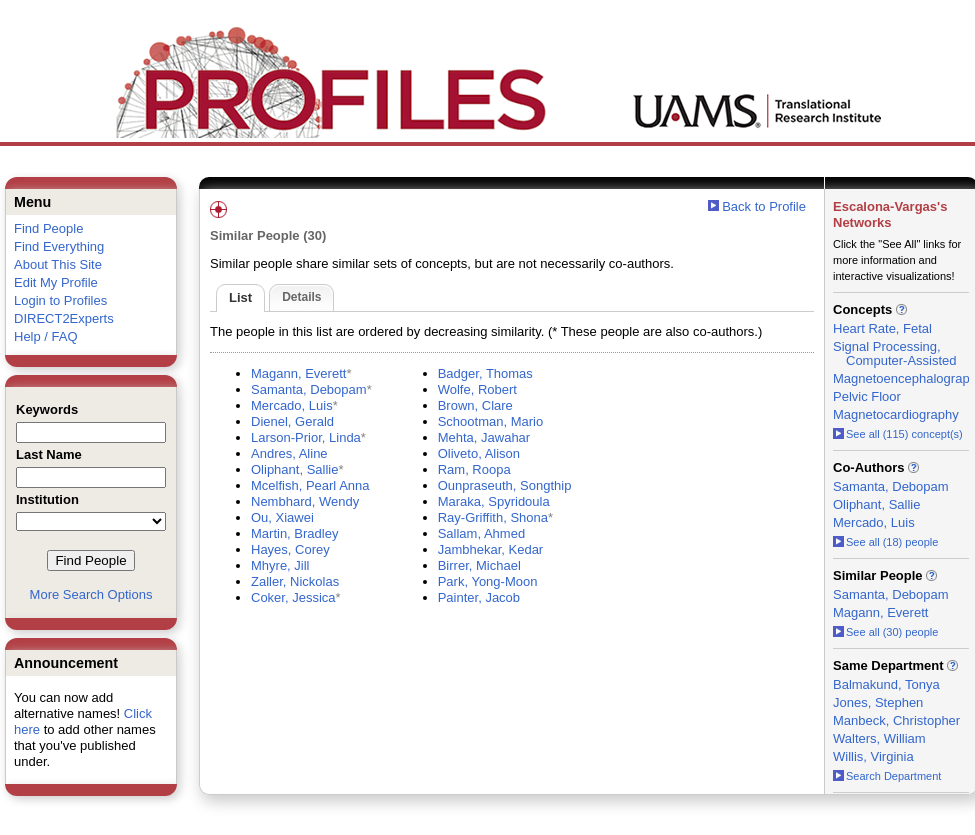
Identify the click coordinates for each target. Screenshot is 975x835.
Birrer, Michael (479, 565)
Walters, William (879, 738)
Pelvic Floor (867, 396)
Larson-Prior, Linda (306, 437)
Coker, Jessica (293, 597)
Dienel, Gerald (292, 421)
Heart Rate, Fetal (882, 328)
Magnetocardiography (896, 414)
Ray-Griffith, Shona (493, 517)
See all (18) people (885, 542)
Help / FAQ (46, 336)
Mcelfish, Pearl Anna (310, 485)
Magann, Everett (298, 373)
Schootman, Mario (491, 421)
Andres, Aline (289, 453)
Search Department (887, 776)
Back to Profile (764, 206)
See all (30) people (885, 632)
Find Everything (59, 246)
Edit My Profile (56, 282)
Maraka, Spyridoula (494, 501)
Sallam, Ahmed (481, 533)
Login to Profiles (60, 300)
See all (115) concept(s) (898, 434)
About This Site (58, 264)
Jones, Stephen (878, 702)
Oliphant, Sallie (294, 469)
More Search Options (91, 594)
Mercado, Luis (292, 405)
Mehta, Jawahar (484, 437)
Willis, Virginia (873, 756)
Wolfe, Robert (477, 389)
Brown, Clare (475, 405)
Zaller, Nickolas (295, 581)
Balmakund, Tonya (886, 684)
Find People (48, 228)
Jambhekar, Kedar (491, 549)
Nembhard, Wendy (305, 501)
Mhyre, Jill (280, 565)
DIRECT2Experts (64, 318)
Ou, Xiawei (282, 517)
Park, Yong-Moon (488, 581)
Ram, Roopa (474, 469)
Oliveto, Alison (479, 453)
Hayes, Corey (290, 549)
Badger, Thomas (485, 373)
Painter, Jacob (479, 597)
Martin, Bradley (294, 533)
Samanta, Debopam (309, 389)
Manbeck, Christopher (896, 720)
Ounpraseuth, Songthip (505, 485)
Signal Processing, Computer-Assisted (895, 353)
